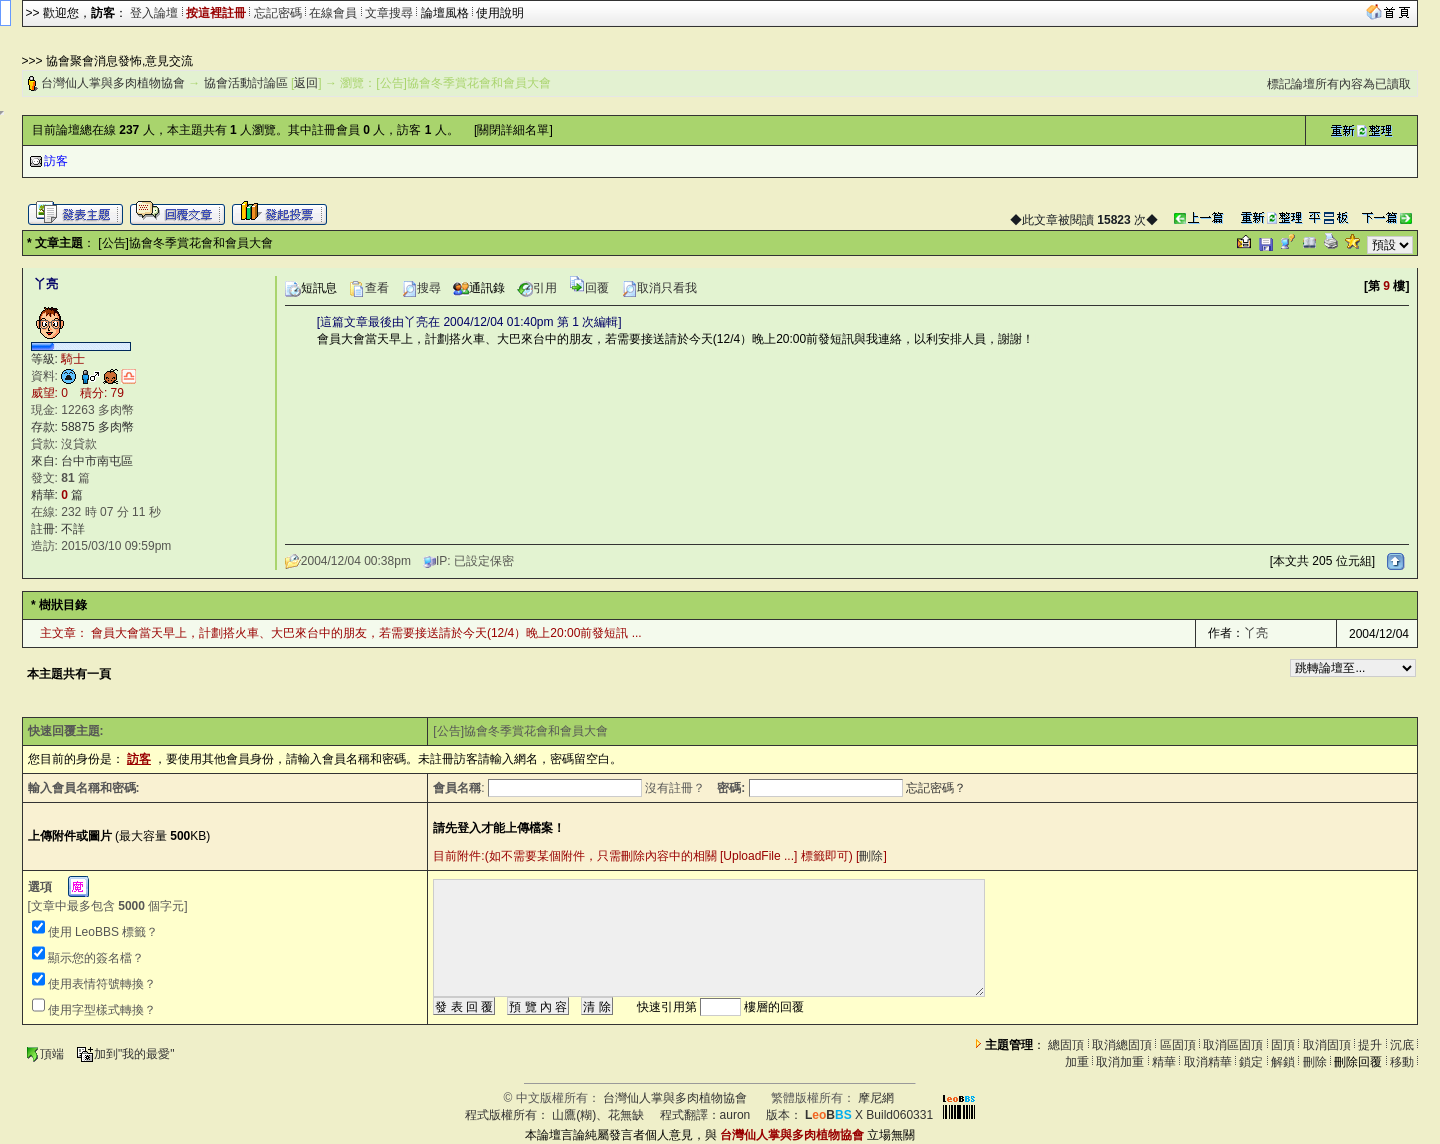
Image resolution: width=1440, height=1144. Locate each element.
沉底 (1402, 1045)
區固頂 (1178, 1045)
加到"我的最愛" (125, 1054)
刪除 (871, 856)
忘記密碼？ (936, 788)
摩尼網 (876, 1098)
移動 (1402, 1062)
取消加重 (1120, 1062)
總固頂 (1066, 1045)
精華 (1164, 1062)
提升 (1370, 1045)
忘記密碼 (278, 13)
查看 (369, 288)
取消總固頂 (1122, 1045)
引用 (537, 288)
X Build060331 (869, 1115)
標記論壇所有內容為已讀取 (1339, 84)
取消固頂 (1327, 1045)
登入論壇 (154, 13)
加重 (1077, 1062)
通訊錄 (479, 288)
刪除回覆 (1358, 1062)
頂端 (44, 1054)
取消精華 (1208, 1062)
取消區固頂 (1233, 1045)
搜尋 (421, 288)
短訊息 (311, 288)
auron (735, 1115)
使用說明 (500, 13)
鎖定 (1251, 1062)
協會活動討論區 (246, 83)
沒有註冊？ (675, 788)
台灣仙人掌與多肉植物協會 (113, 83)
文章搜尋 (389, 13)
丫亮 (1256, 633)
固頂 (1283, 1045)
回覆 (589, 288)
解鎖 (1283, 1062)
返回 (306, 83)
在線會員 (333, 13)
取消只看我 (659, 288)
